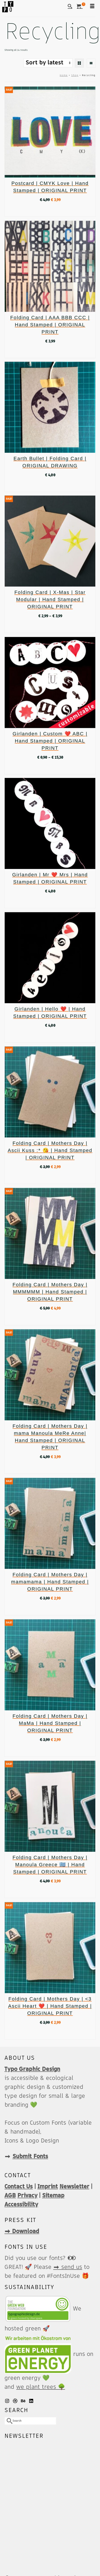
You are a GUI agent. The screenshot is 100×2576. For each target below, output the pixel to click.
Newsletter (74, 2088)
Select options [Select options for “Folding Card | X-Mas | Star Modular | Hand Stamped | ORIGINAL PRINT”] (50, 599)
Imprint (47, 2088)
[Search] (70, 6)
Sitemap (53, 2097)
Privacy (27, 2097)
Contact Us (18, 2088)
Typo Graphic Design (32, 1970)
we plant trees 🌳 (40, 2288)
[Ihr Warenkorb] (81, 6)
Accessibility (21, 2106)
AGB (10, 2097)
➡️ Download (21, 2132)
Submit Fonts (30, 2057)
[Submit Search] (7, 2322)
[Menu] (92, 6)
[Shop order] (48, 62)
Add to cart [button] (50, 211)
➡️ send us (67, 2168)
